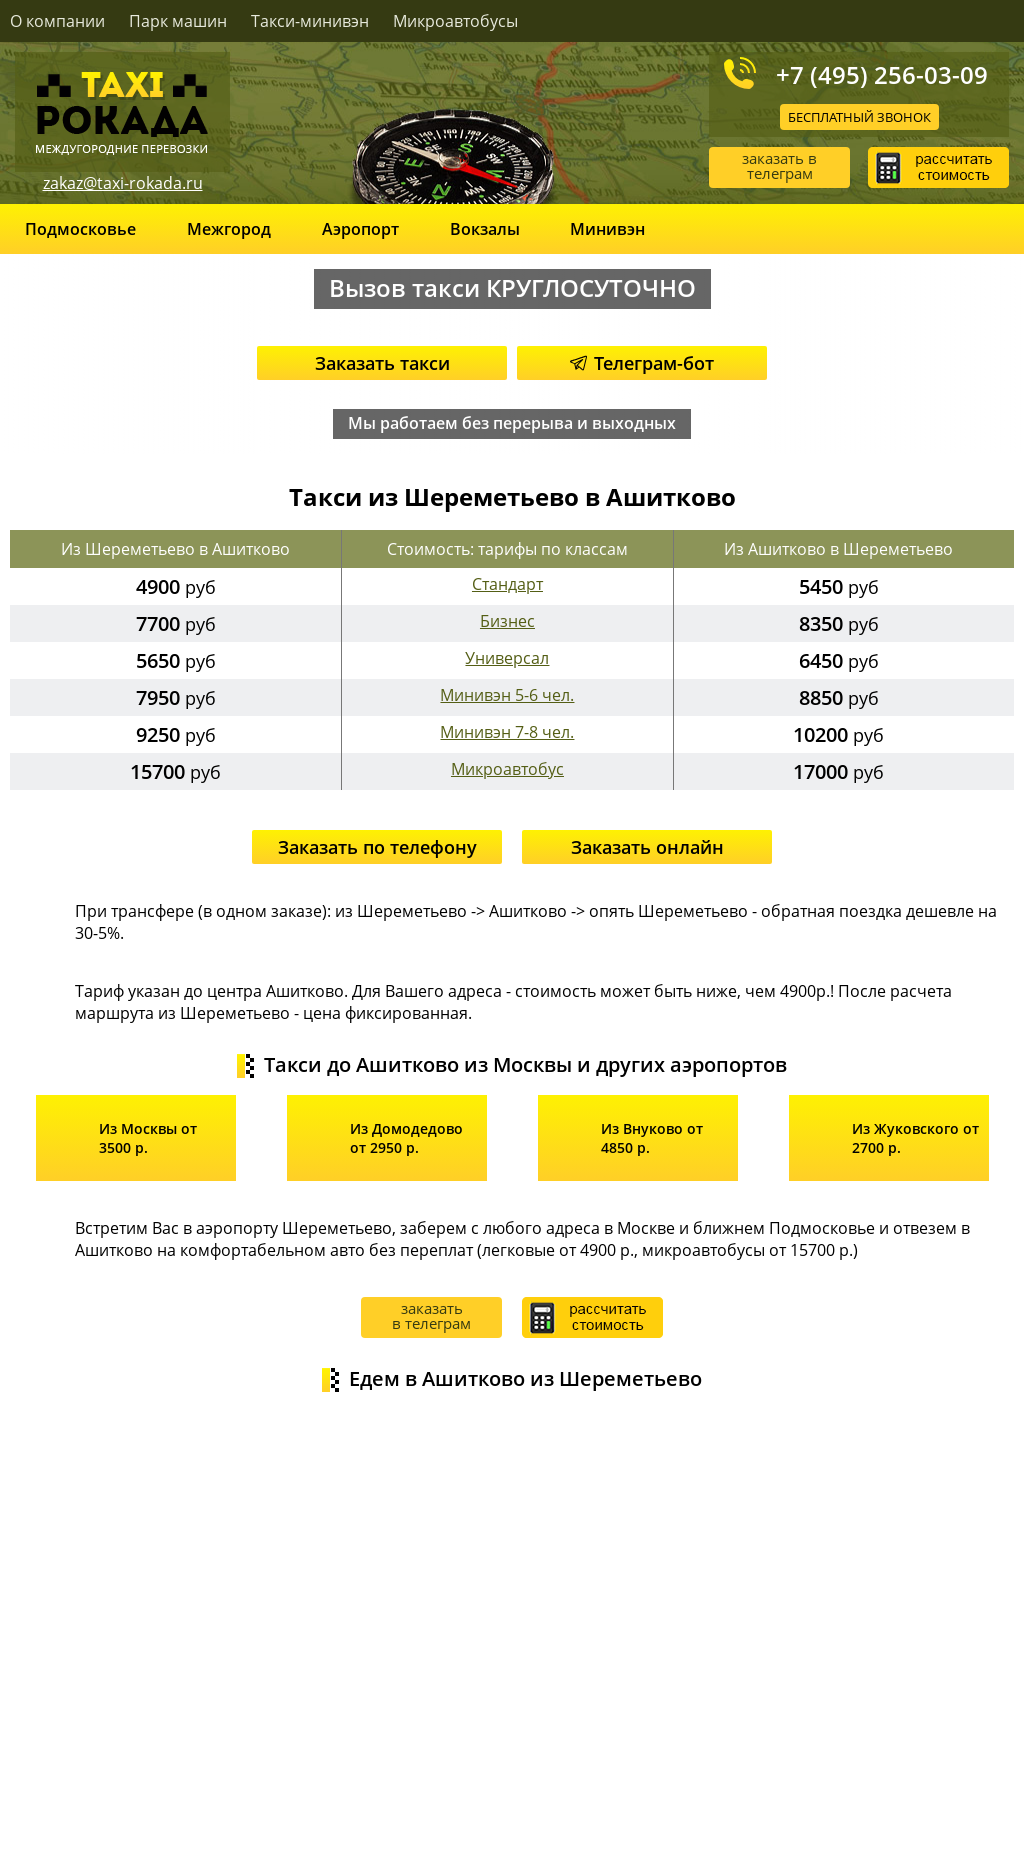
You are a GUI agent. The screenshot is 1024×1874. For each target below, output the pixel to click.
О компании (57, 21)
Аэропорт (360, 229)
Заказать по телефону (377, 847)
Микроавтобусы (455, 21)
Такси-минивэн (310, 21)
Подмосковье (80, 229)
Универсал (507, 658)
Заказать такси (382, 363)
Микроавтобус (507, 769)
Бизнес (507, 621)
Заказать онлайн (647, 847)
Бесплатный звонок (859, 117)
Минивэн (607, 229)
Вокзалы (485, 229)
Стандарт (507, 584)
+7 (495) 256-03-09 (882, 74)
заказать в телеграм (779, 165)
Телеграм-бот (642, 363)
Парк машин (178, 21)
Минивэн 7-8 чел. (507, 732)
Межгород (229, 229)
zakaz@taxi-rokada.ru (123, 183)
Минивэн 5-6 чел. (507, 695)
